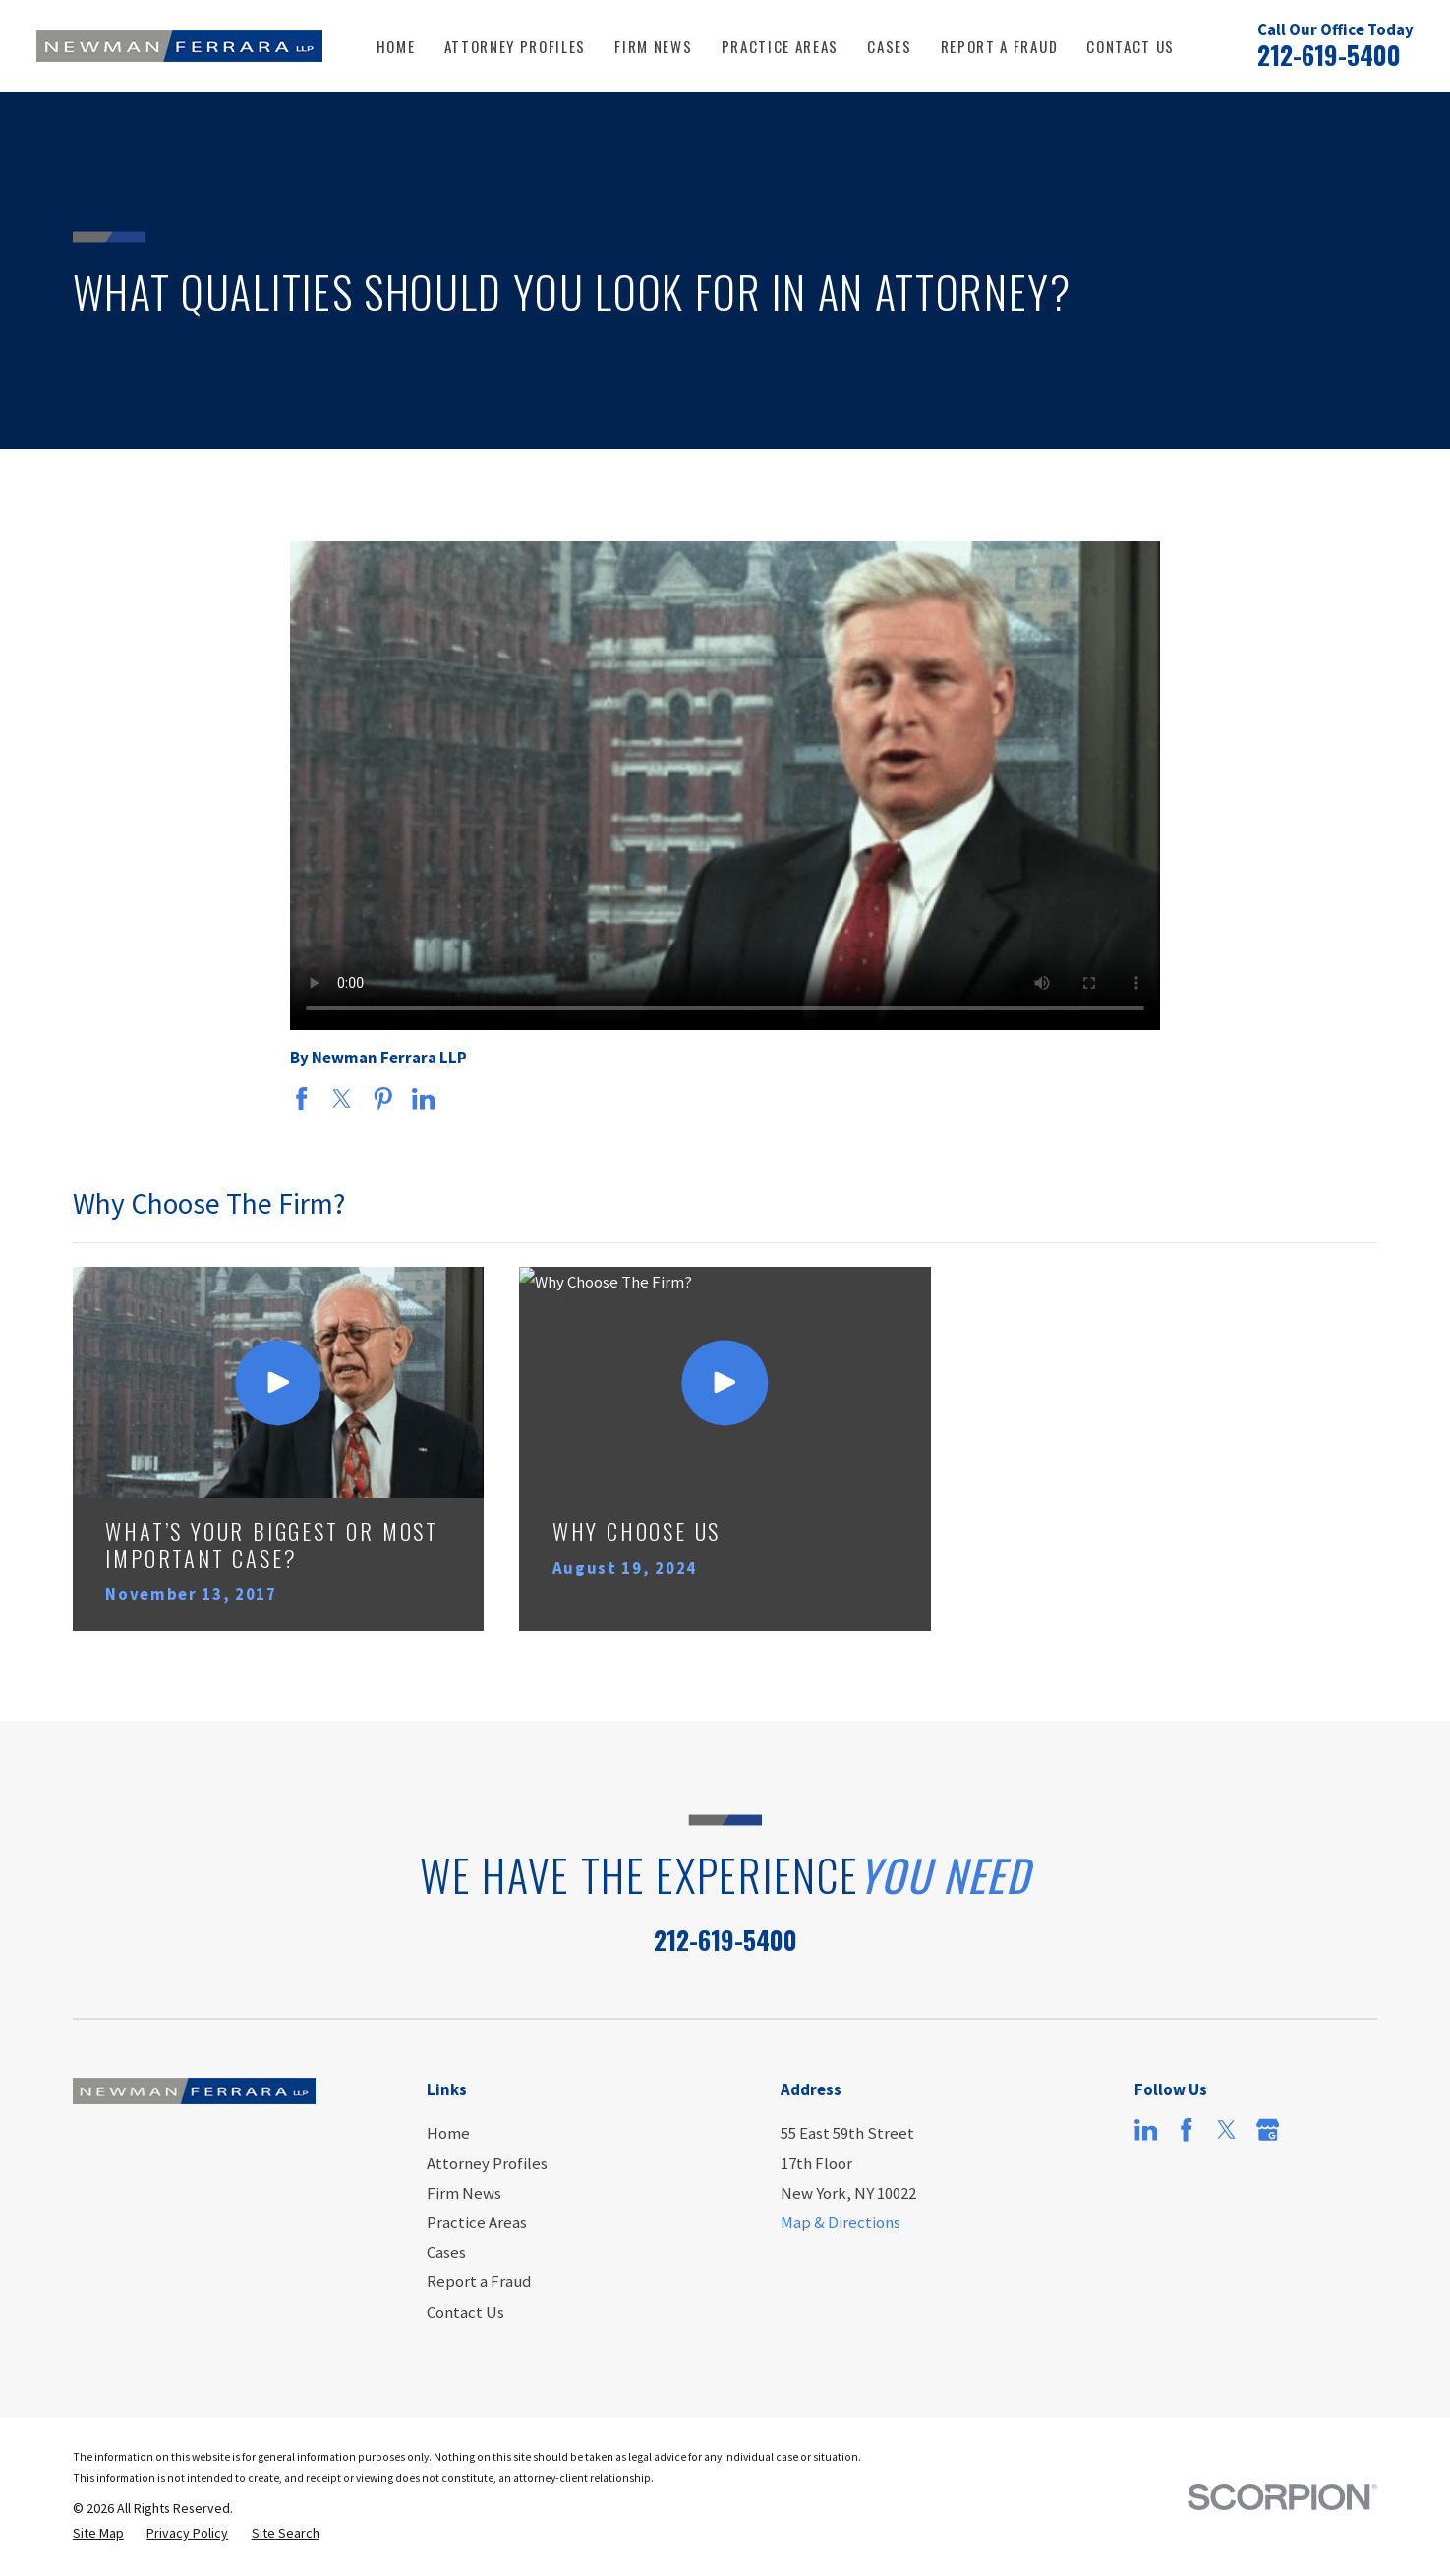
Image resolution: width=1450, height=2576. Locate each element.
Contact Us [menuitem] (1130, 46)
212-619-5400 (1329, 54)
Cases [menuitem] (889, 46)
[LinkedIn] (1145, 2129)
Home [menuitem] (396, 46)
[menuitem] (98, 2533)
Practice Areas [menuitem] (781, 46)
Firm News (464, 2193)
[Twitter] (1226, 2129)
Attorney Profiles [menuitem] (515, 46)
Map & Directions (840, 2222)
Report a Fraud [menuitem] (1000, 46)
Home (448, 2133)
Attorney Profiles (487, 2163)
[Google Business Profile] (1267, 2129)
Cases (446, 2251)
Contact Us (465, 2311)
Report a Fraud (479, 2281)
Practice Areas (477, 2222)
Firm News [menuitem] (653, 46)
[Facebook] (1186, 2129)
